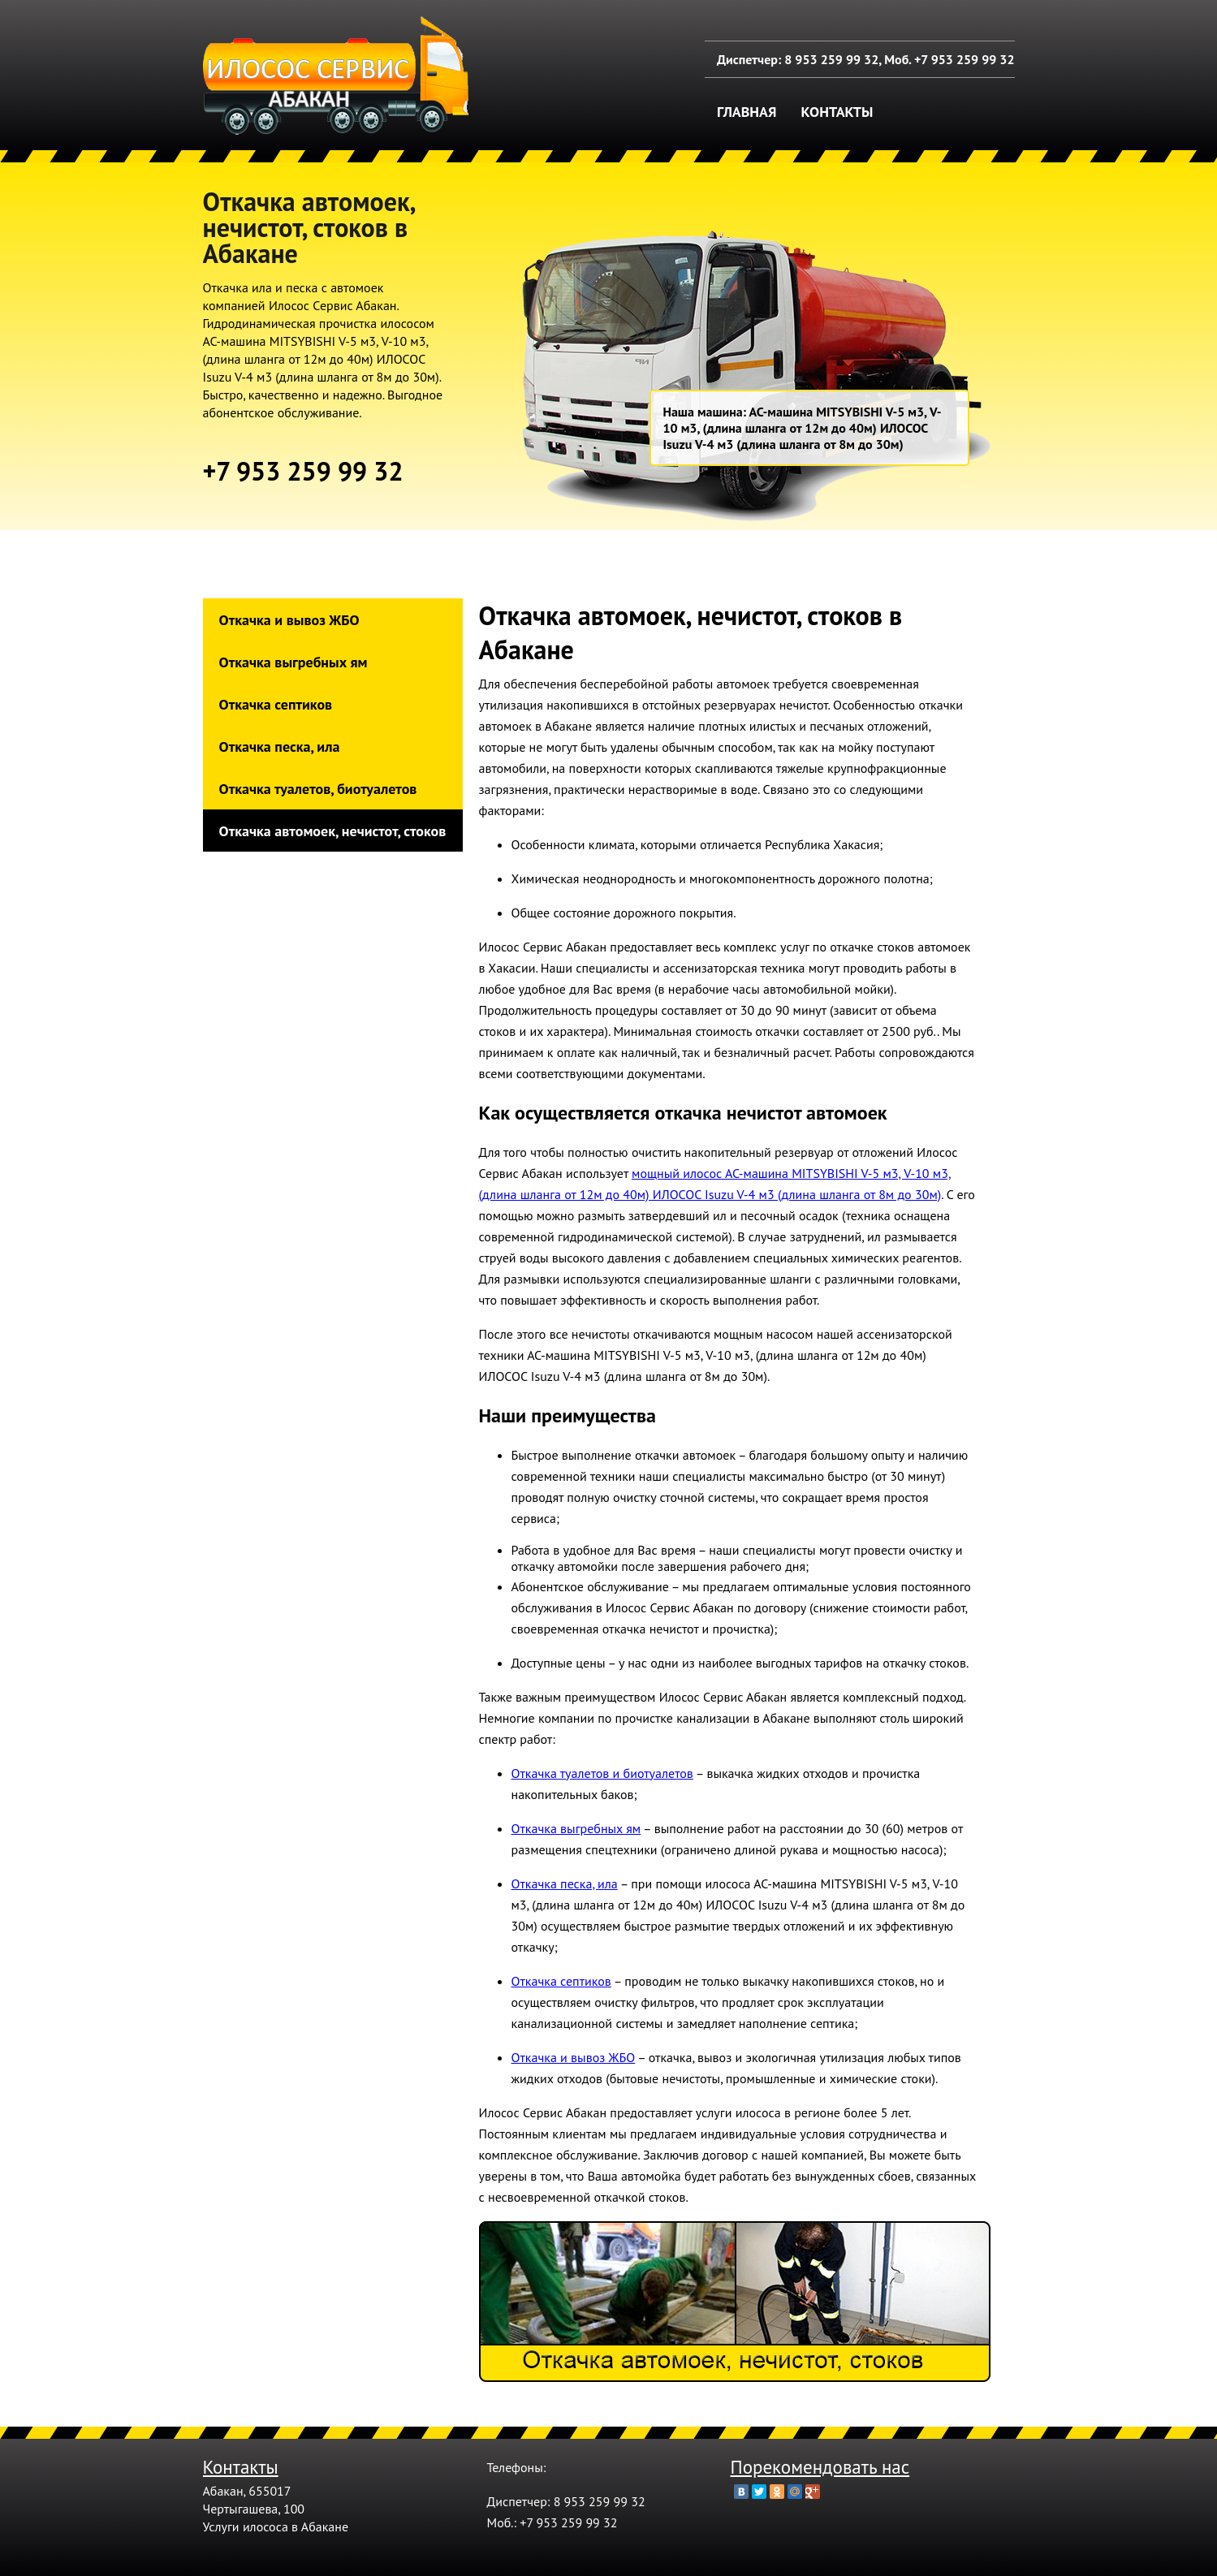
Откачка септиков (276, 704)
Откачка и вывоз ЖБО (289, 620)
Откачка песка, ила (279, 746)
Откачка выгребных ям (293, 662)
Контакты (837, 111)
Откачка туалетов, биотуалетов (318, 788)
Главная (746, 111)
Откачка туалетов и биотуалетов (602, 1773)
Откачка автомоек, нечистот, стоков (333, 831)
